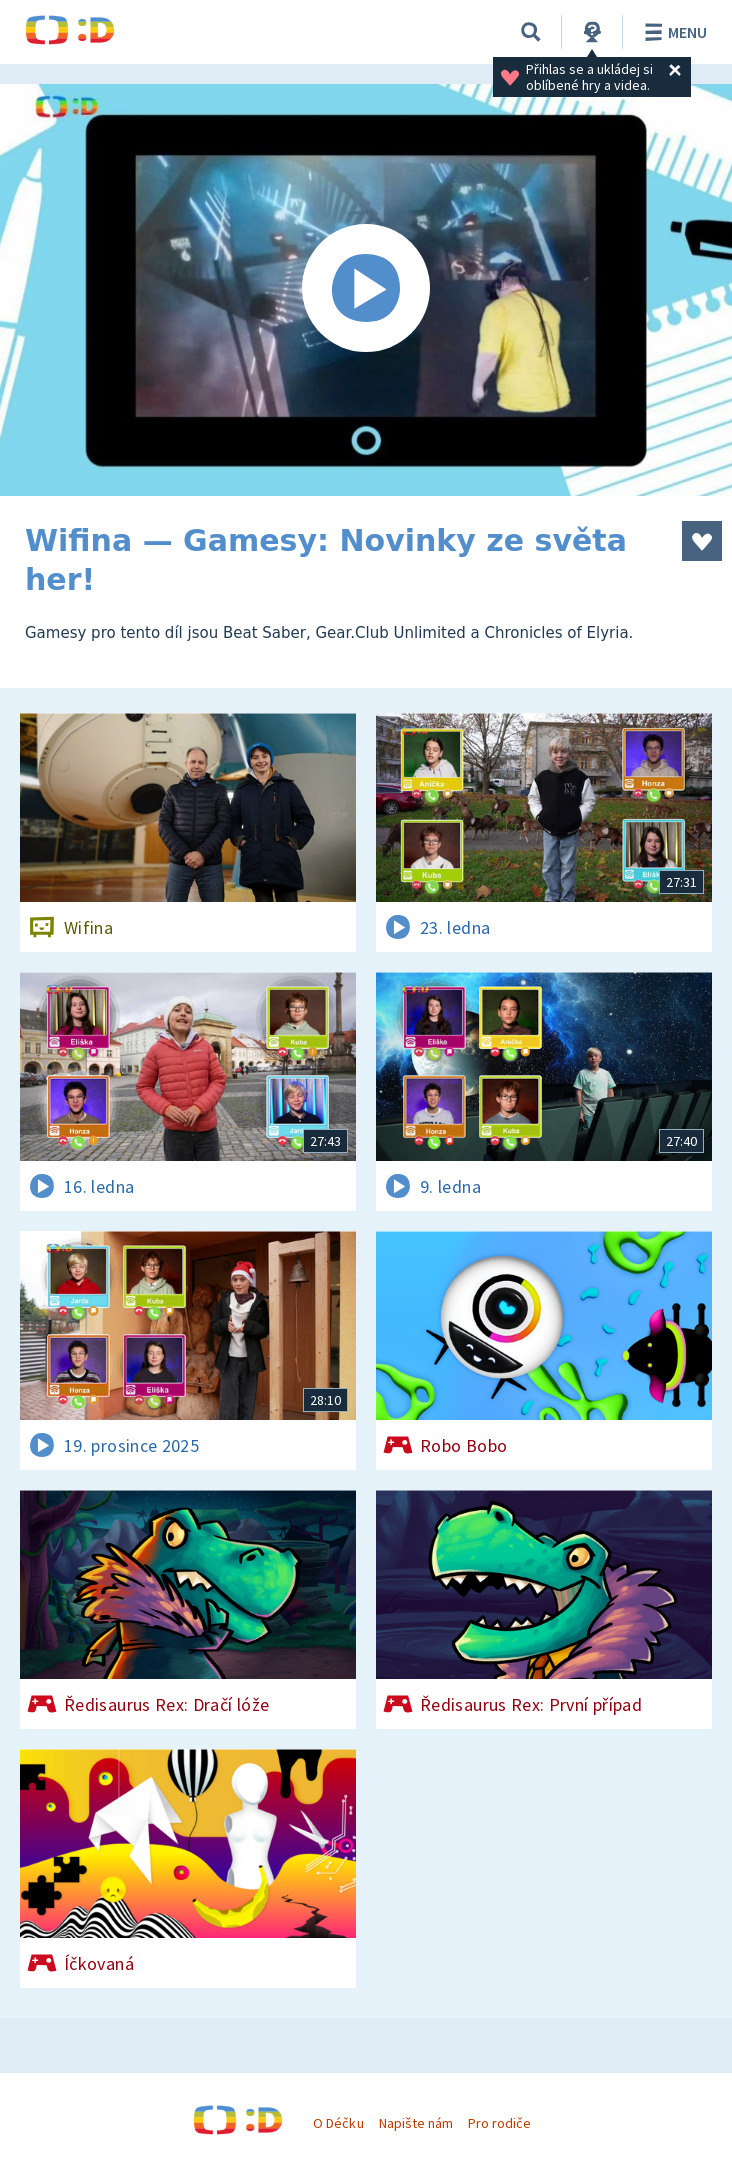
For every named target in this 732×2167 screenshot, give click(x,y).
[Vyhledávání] (531, 32)
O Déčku (338, 2123)
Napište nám (416, 2123)
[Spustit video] (366, 290)
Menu (672, 32)
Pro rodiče (499, 2123)
